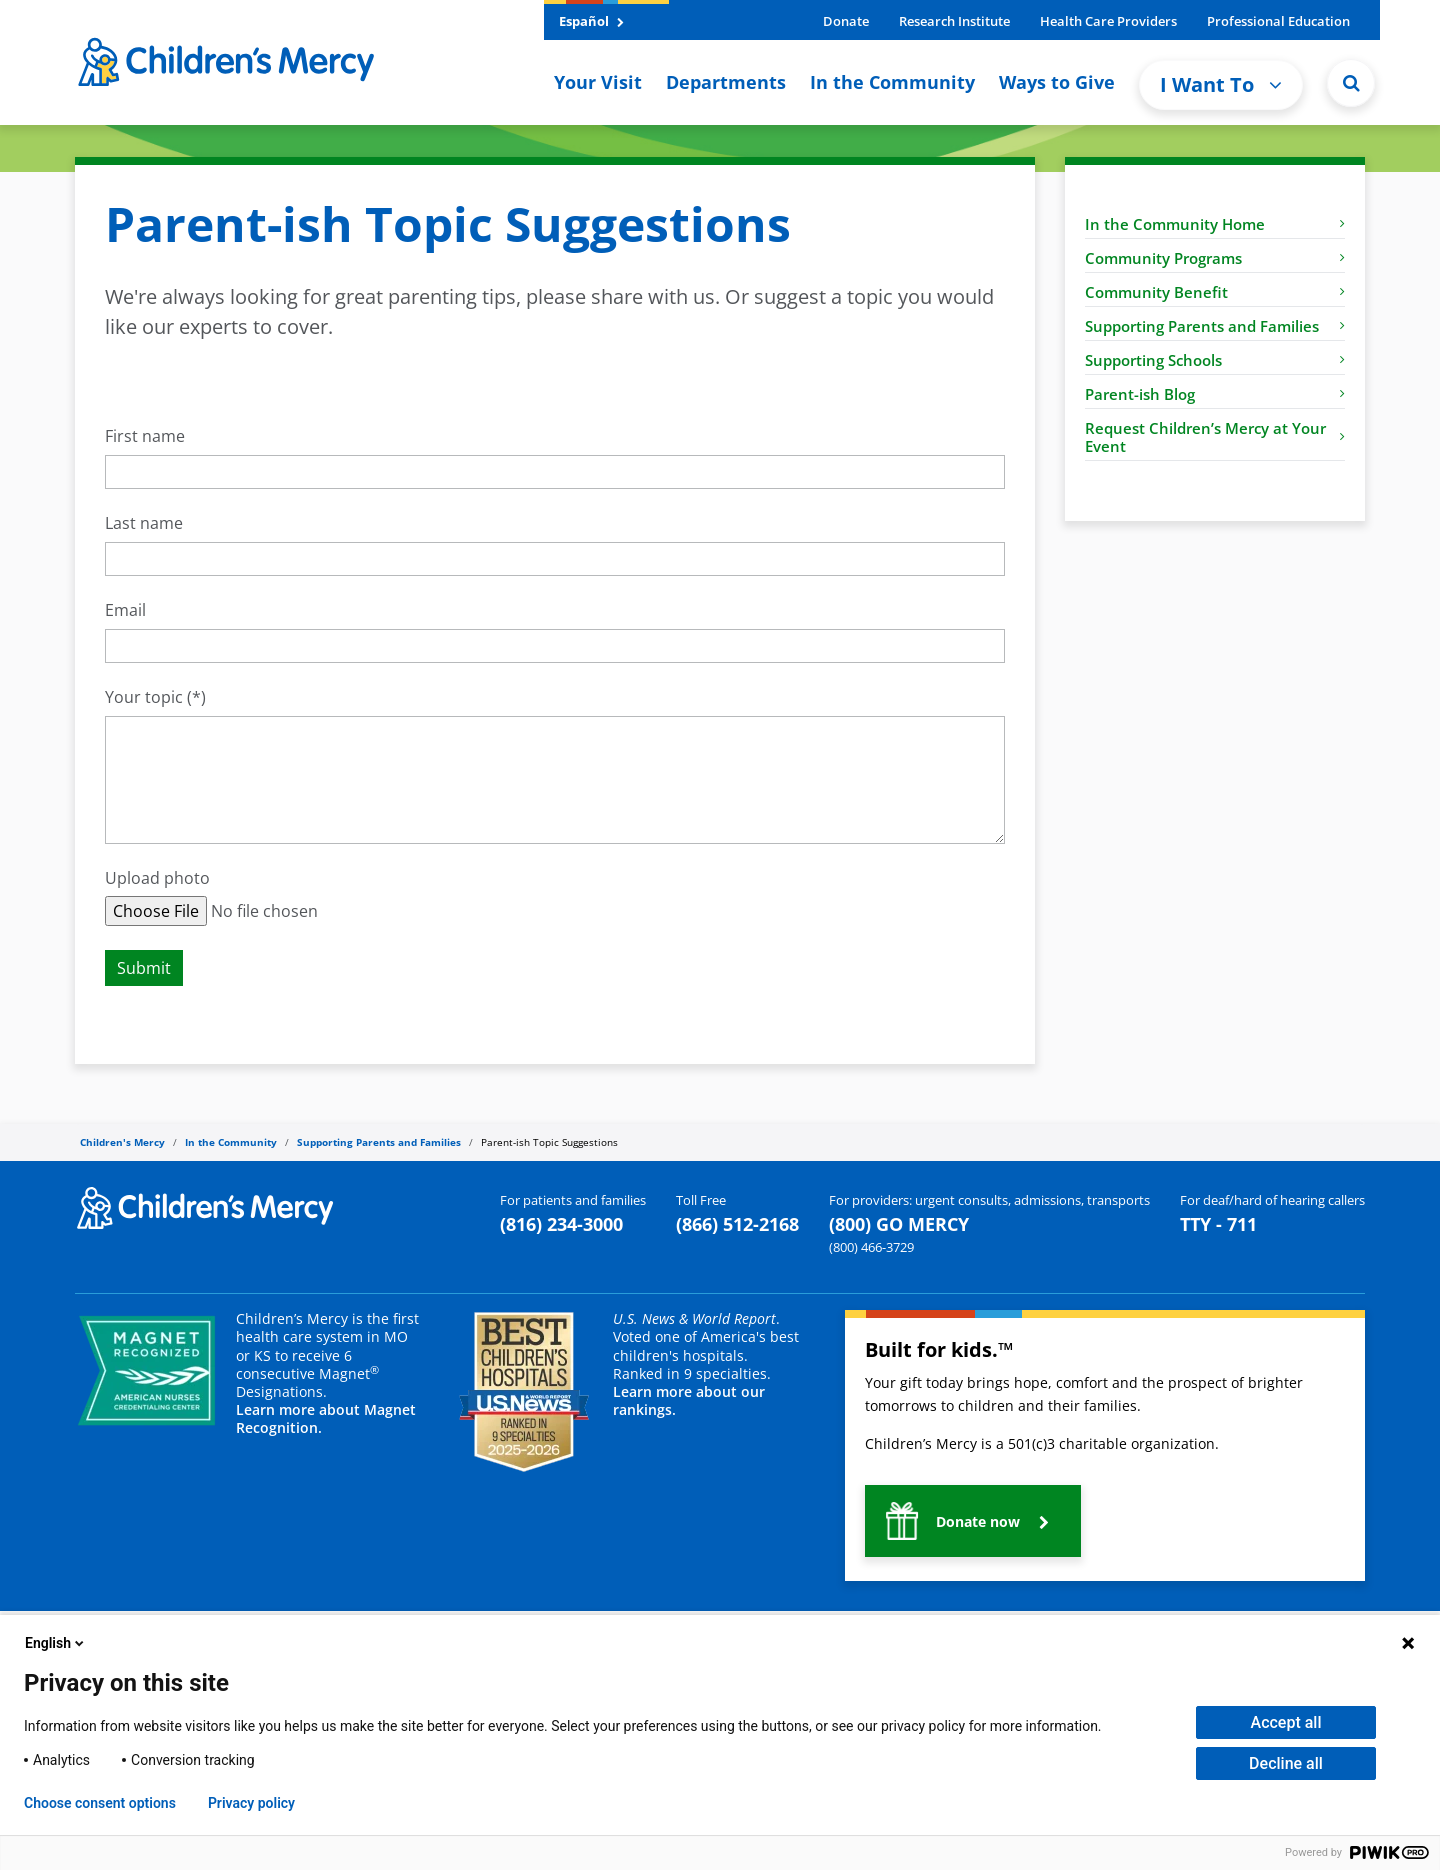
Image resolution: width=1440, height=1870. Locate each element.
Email (125, 610)
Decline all (1286, 1763)
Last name (144, 523)
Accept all (1286, 1722)
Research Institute (954, 21)
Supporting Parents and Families (1215, 326)
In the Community (892, 82)
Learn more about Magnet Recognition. (326, 1418)
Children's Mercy (122, 1142)
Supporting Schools (1215, 360)
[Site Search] (1351, 83)
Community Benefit (1215, 292)
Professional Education (1278, 21)
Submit (144, 968)
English (56, 1643)
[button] (973, 1521)
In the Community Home (1215, 224)
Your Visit (598, 82)
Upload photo (157, 878)
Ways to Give (1057, 82)
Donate (846, 21)
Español (591, 21)
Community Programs (1215, 258)
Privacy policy (251, 1803)
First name (145, 436)
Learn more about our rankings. (689, 1400)
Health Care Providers (1108, 21)
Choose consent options (100, 1803)
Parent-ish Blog (1215, 394)
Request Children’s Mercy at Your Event (1215, 437)
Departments (726, 82)
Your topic (144, 697)
